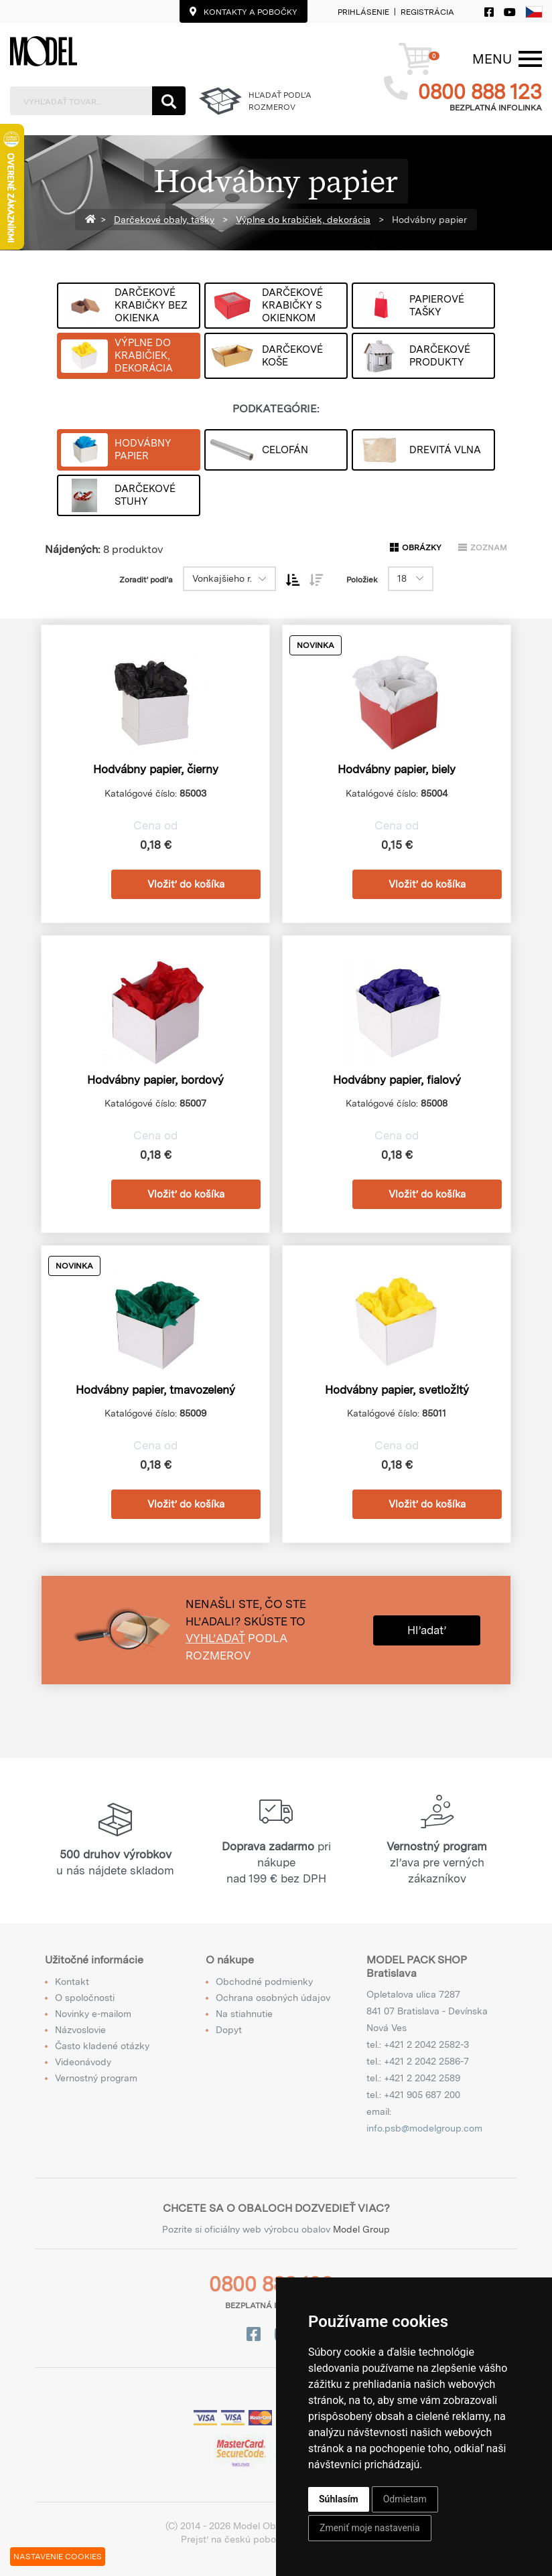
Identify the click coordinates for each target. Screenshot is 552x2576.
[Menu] (492, 59)
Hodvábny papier (428, 219)
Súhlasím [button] (338, 2499)
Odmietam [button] (405, 2499)
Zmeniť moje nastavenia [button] (370, 2527)
